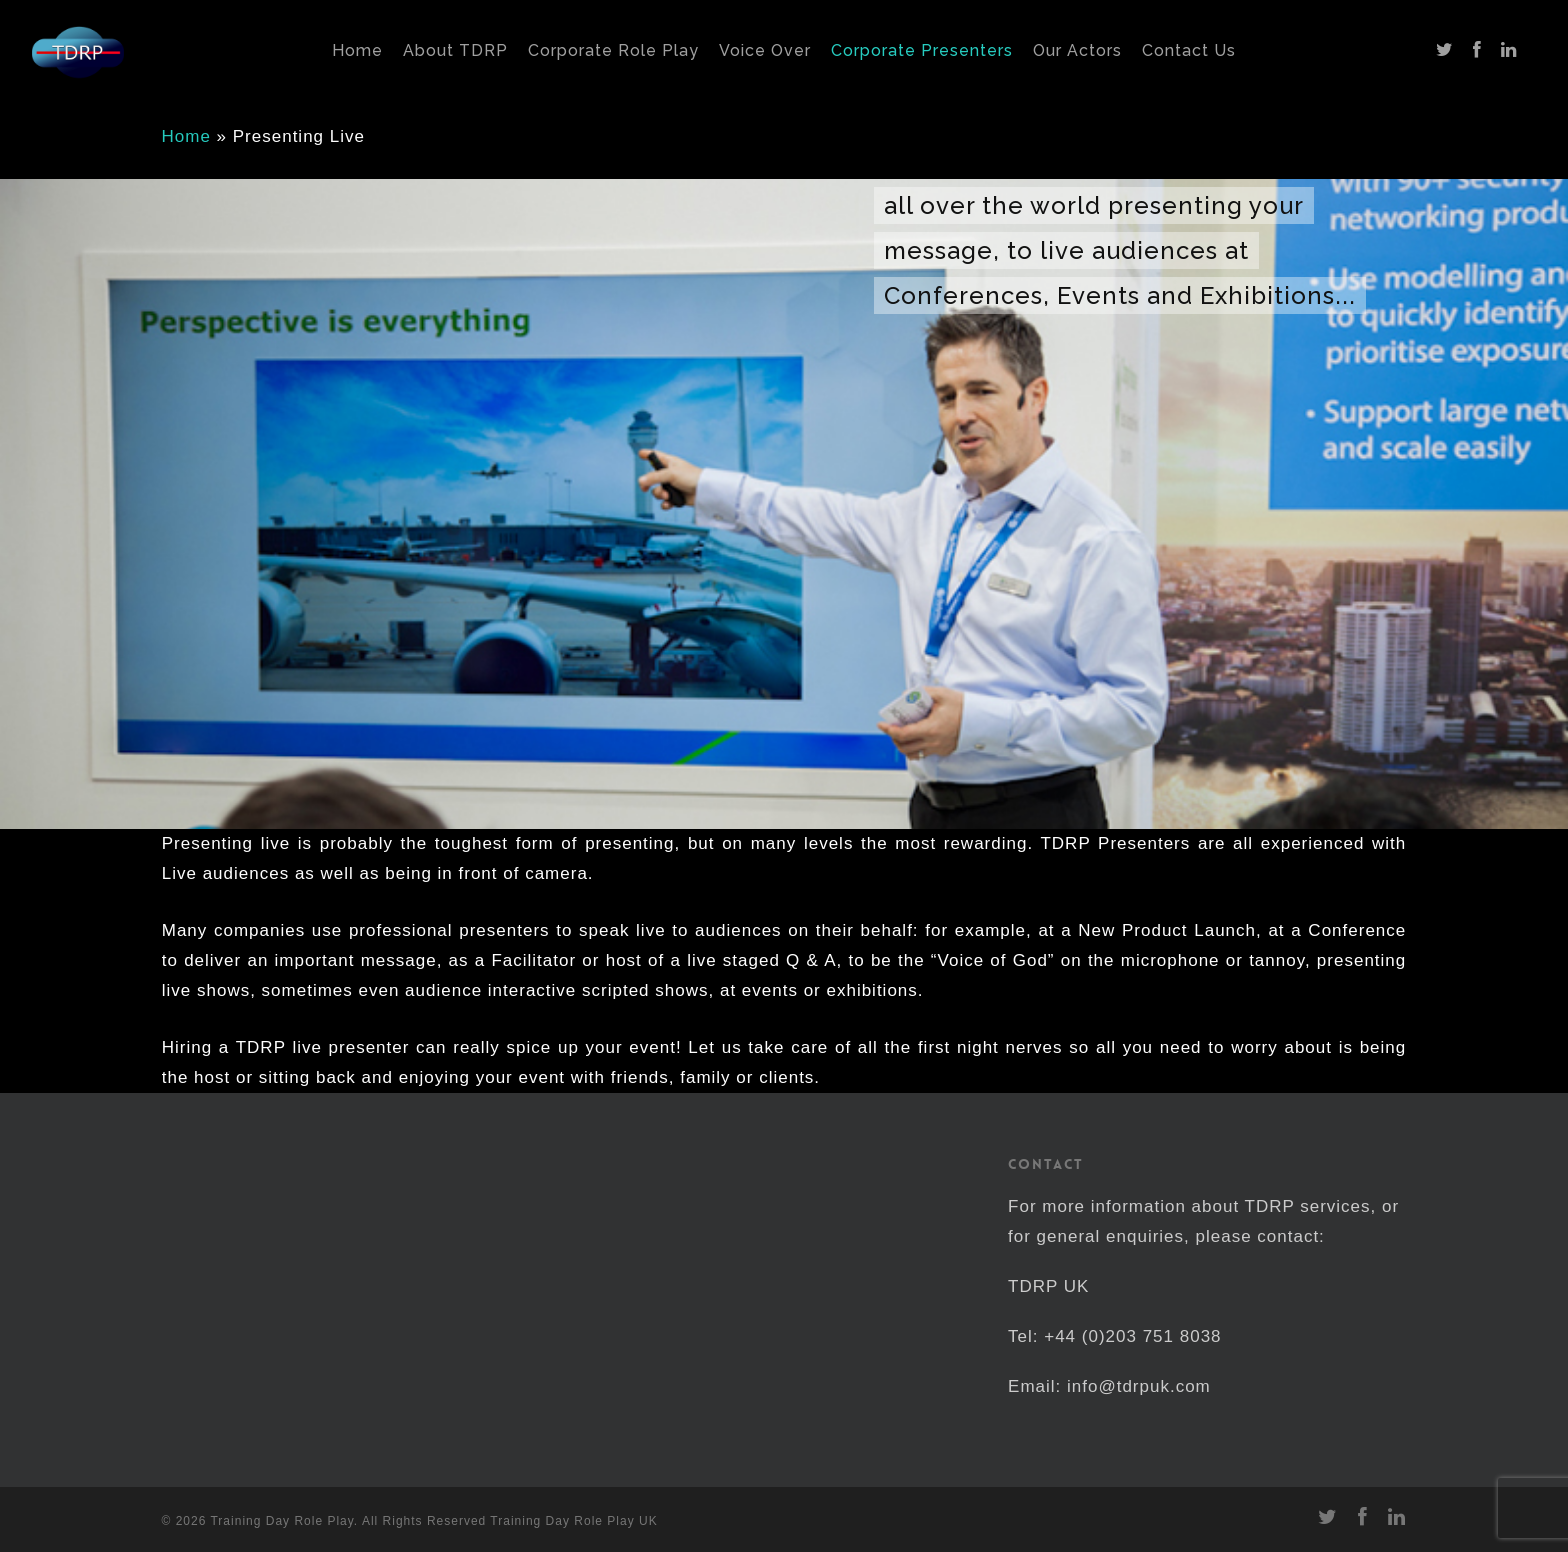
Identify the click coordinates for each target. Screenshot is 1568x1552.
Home (186, 136)
